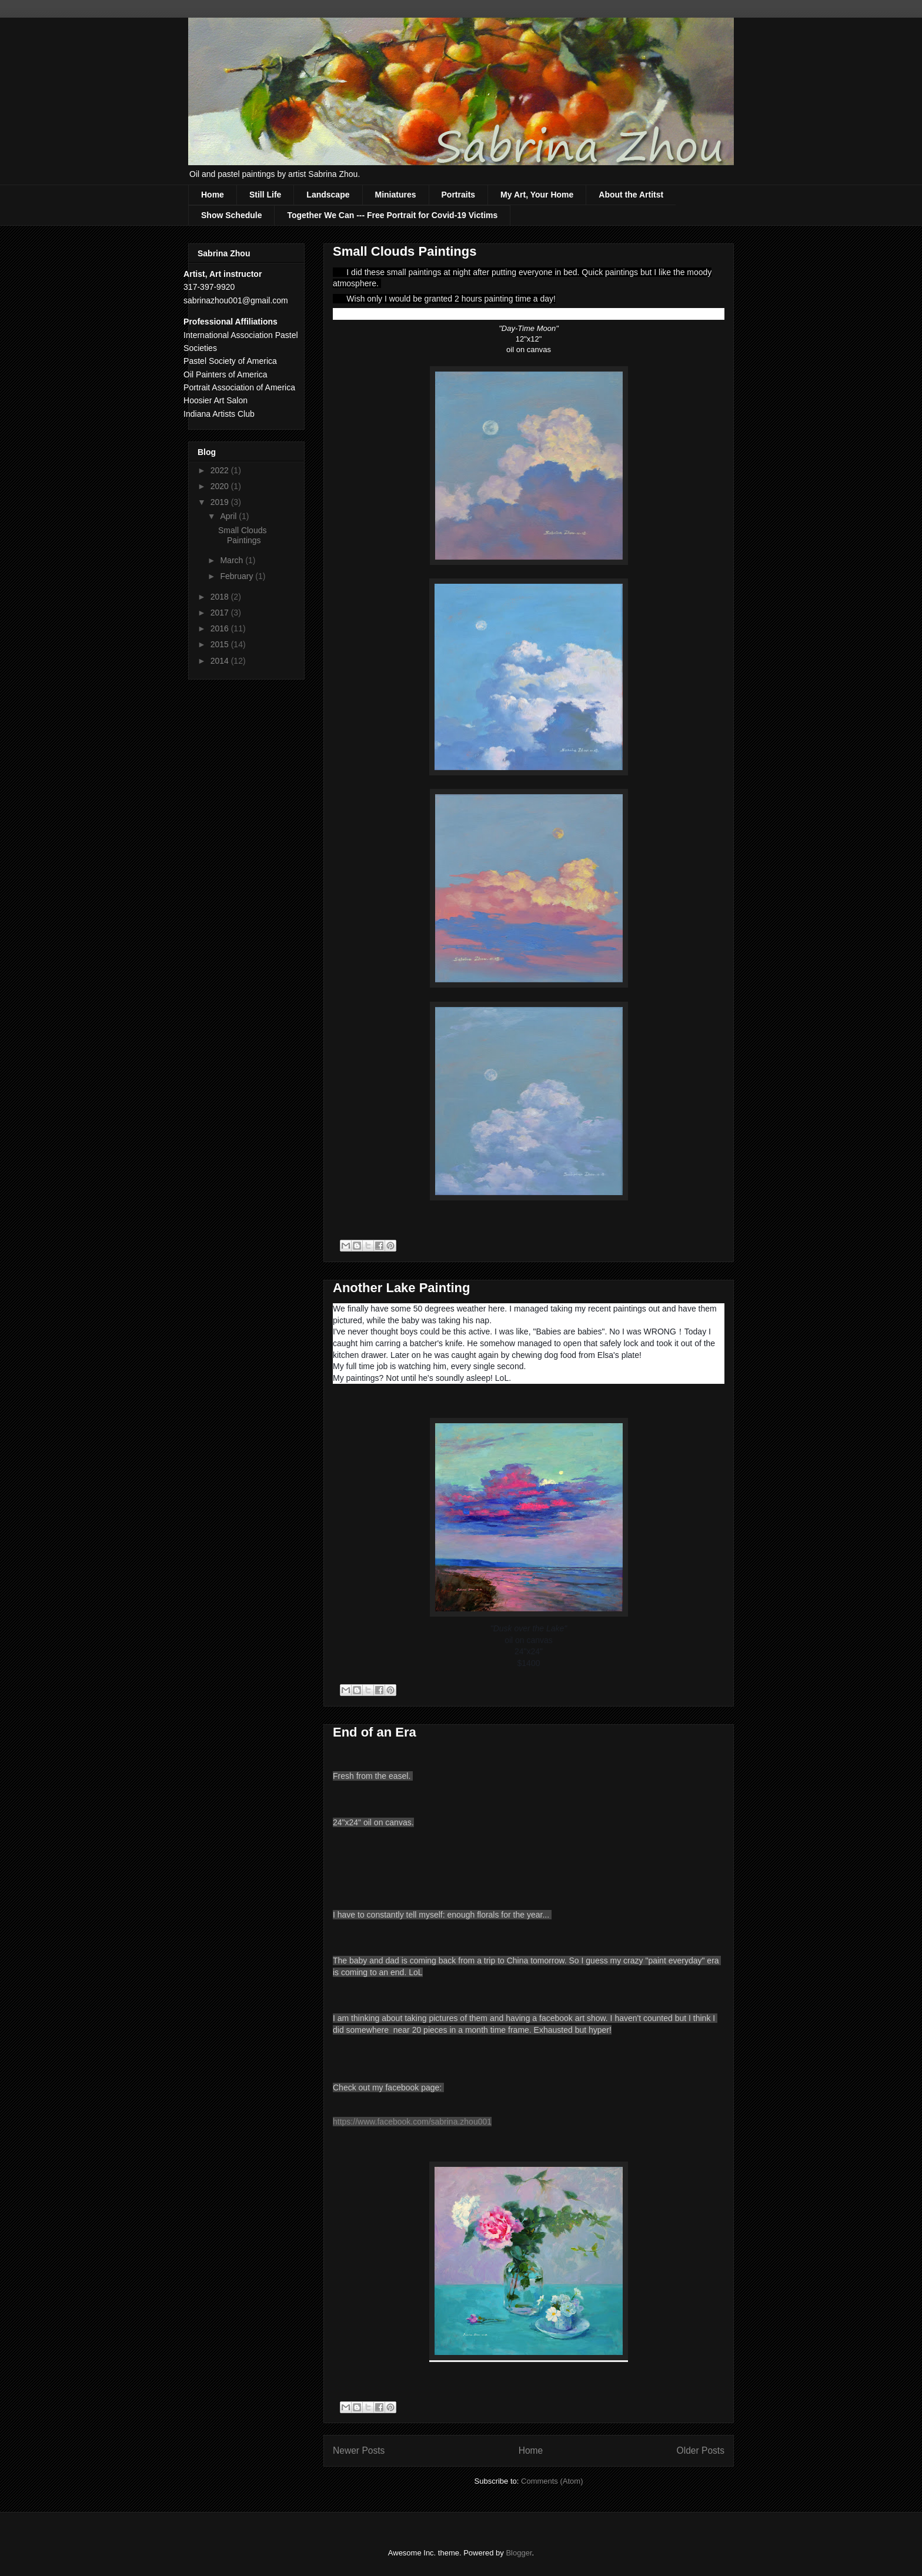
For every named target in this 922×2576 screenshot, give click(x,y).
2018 (221, 596)
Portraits (459, 194)
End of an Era (374, 1732)
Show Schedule (231, 215)
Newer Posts (359, 2450)
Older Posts (700, 2450)
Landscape (327, 194)
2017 (221, 612)
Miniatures (395, 194)
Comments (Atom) (552, 2481)
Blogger (519, 2552)
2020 (221, 486)
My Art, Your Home (536, 194)
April (229, 516)
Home (212, 194)
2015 (221, 644)
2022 (221, 470)
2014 (221, 660)
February (237, 576)
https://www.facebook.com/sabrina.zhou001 (412, 2121)
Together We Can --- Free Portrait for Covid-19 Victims (392, 215)
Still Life (265, 194)
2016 (221, 628)
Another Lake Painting (401, 1287)
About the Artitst (631, 194)
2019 (221, 502)
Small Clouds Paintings (404, 251)
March (232, 560)
